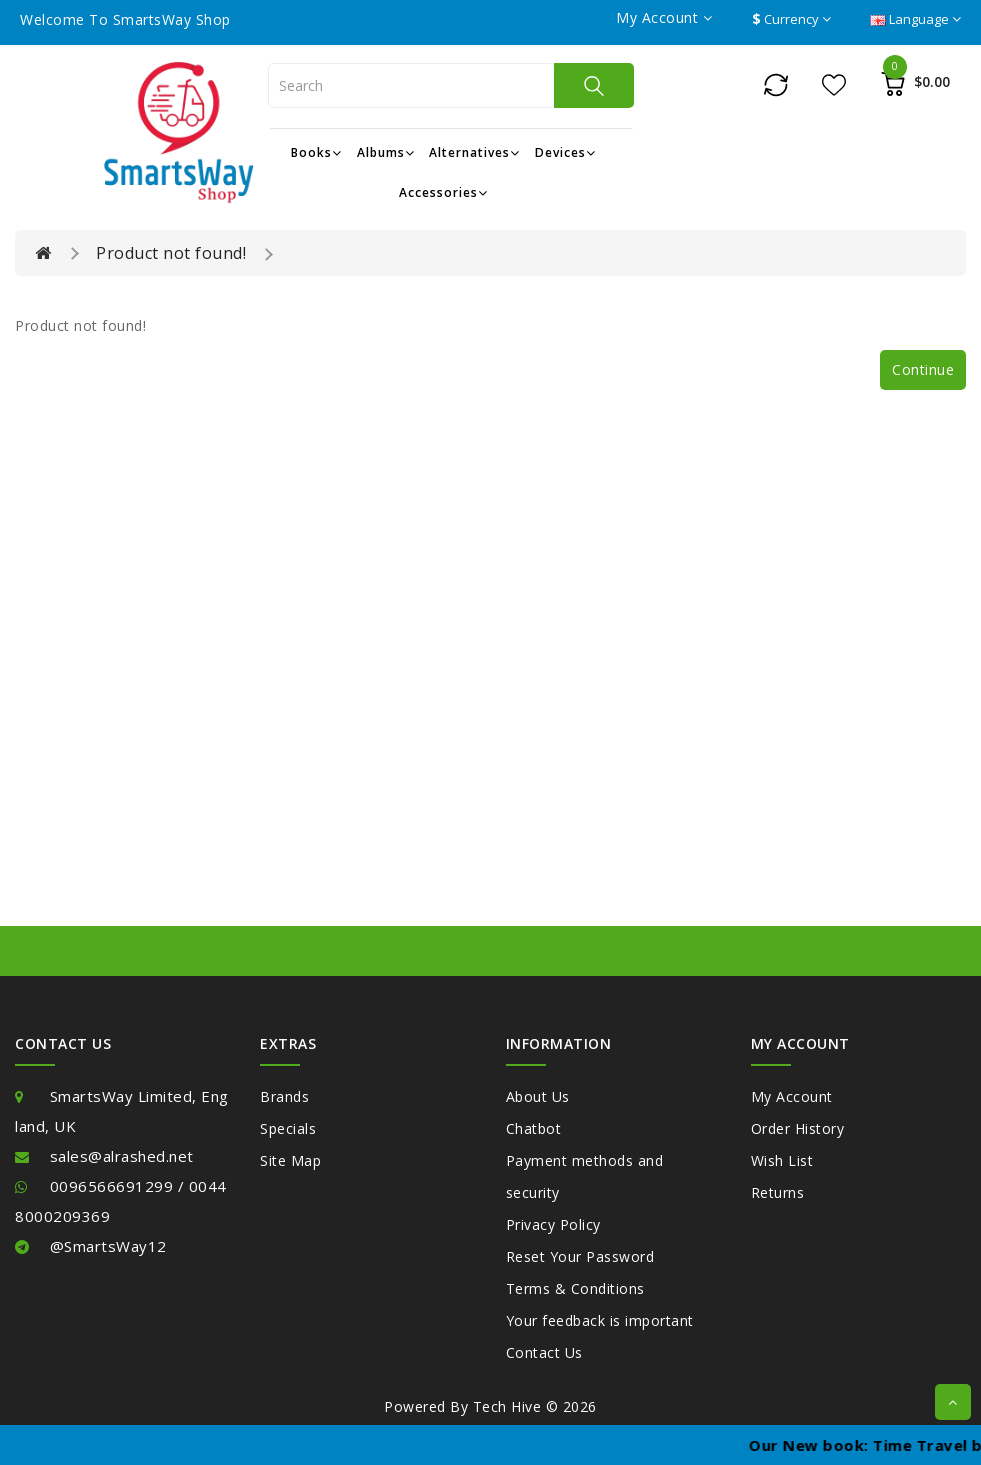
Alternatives (474, 152)
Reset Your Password (580, 1256)
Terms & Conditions (575, 1288)
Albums (386, 152)
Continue (923, 369)
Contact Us (544, 1352)
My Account (792, 1096)
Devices (565, 152)
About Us (538, 1096)
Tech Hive (507, 1406)
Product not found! (171, 253)
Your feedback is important (600, 1320)
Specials (288, 1128)
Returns (778, 1192)
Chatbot (534, 1128)
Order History (798, 1128)
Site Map (290, 1160)
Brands (284, 1096)
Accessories (443, 192)
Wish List (782, 1160)
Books (316, 152)
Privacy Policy (553, 1224)
